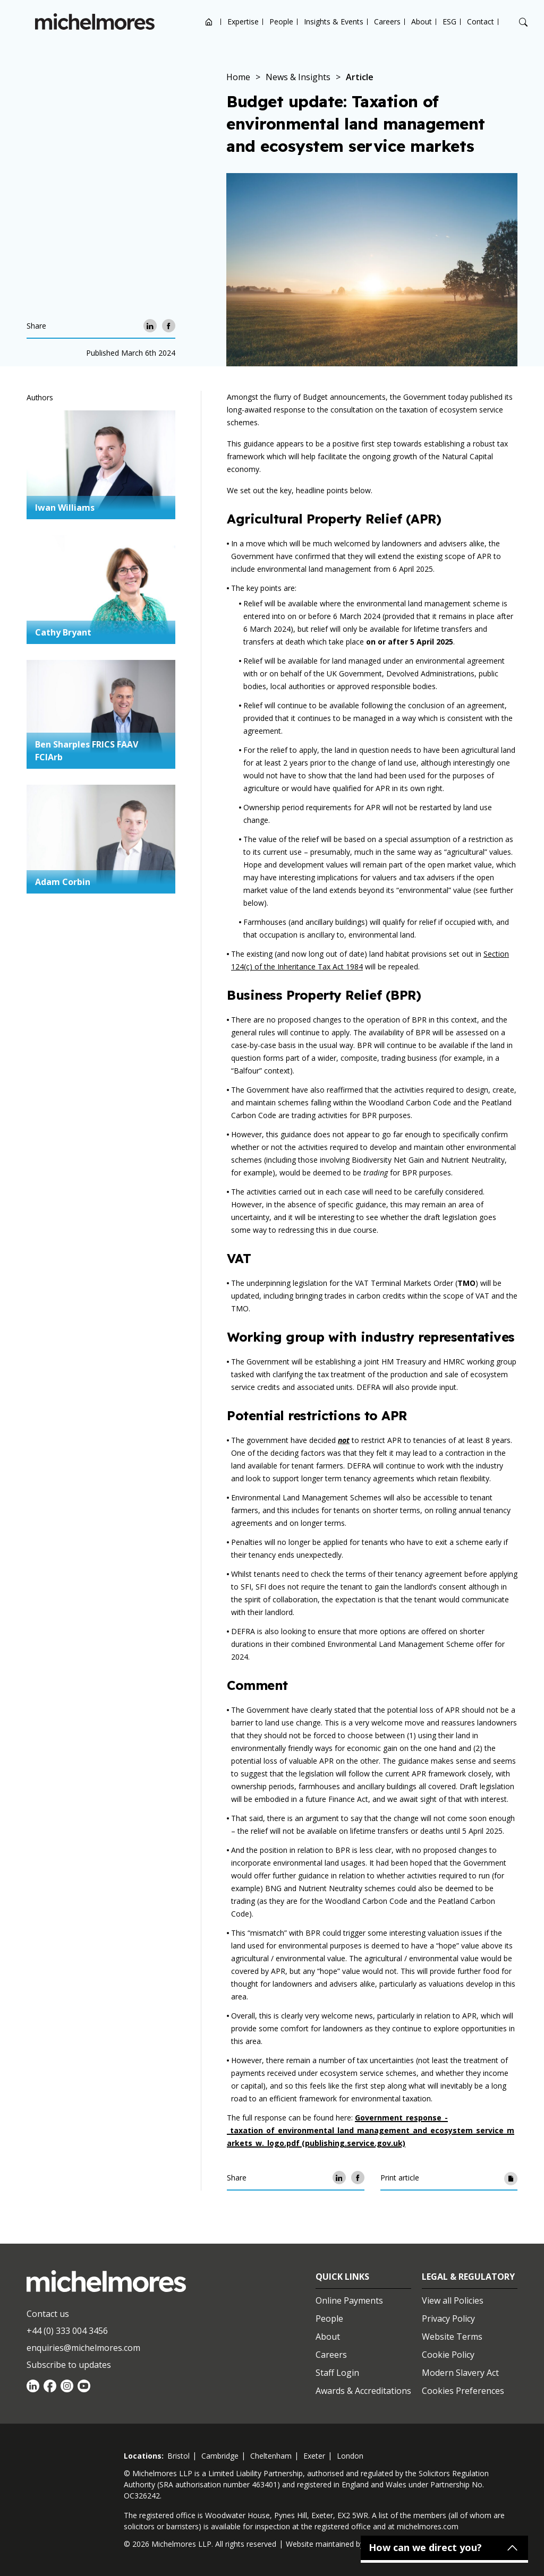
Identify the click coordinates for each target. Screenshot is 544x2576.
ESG (449, 21)
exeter (314, 2456)
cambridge (220, 2456)
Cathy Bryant (63, 632)
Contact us (48, 2314)
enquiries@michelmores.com (83, 2348)
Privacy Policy (448, 2318)
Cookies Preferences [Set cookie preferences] (463, 2391)
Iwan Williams (65, 507)
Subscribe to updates (69, 2365)
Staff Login (337, 2372)
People (281, 21)
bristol (178, 2456)
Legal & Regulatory (468, 2276)
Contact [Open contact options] (480, 21)
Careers (387, 21)
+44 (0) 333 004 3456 (67, 2331)
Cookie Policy (448, 2354)
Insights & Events (333, 21)
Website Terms (452, 2336)
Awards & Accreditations (363, 2391)
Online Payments (349, 2300)
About (421, 21)
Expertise (243, 21)
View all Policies (452, 2300)
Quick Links (342, 2276)
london (350, 2456)
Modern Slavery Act (460, 2372)
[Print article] (510, 2177)
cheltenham (271, 2456)
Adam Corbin (62, 882)
